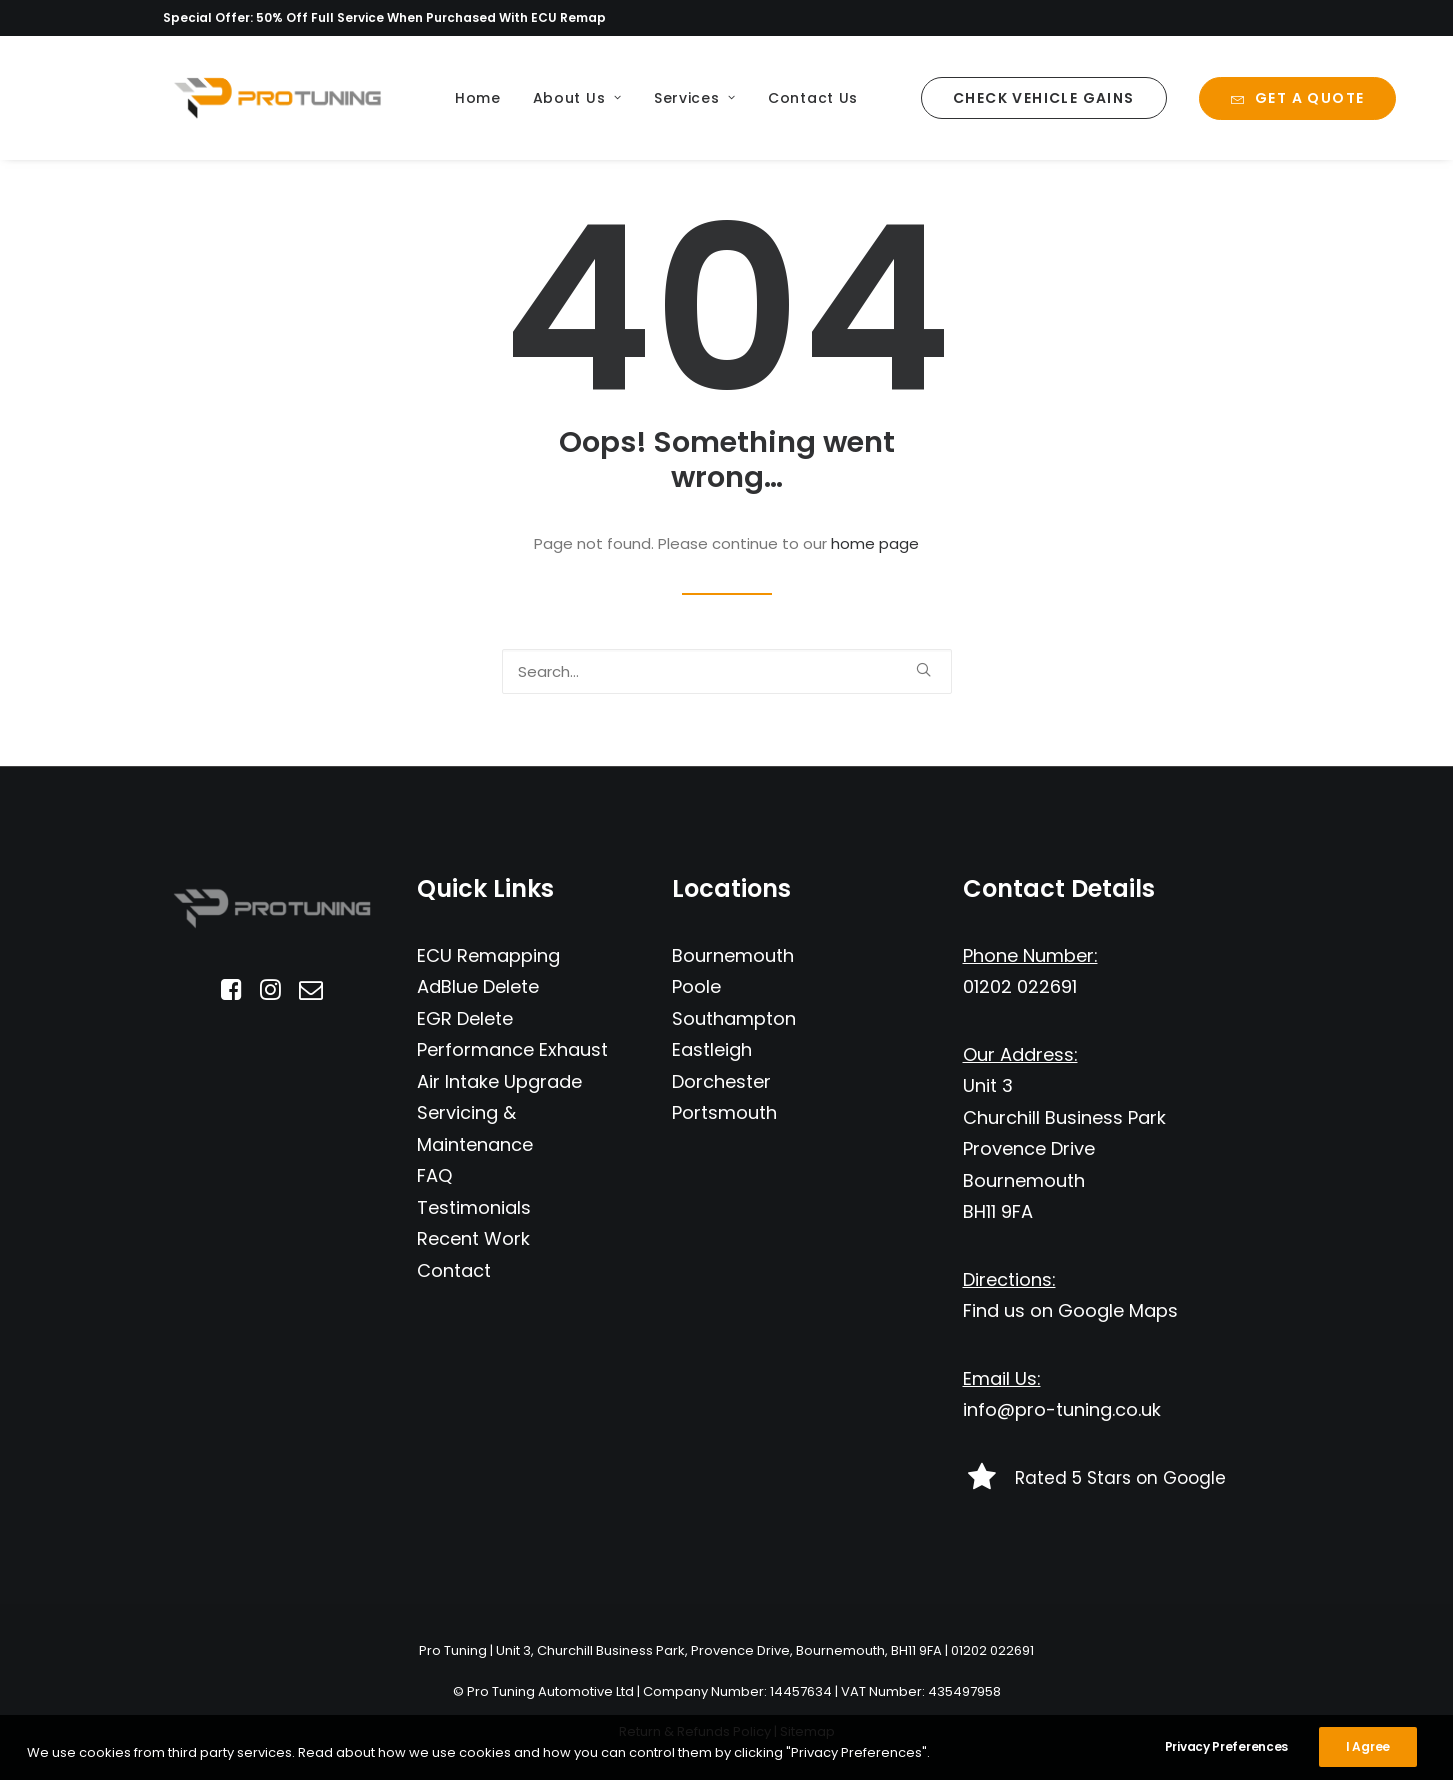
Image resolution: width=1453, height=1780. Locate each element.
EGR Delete (465, 1018)
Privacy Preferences (1226, 1763)
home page (875, 543)
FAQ (434, 1175)
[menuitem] (478, 98)
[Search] (727, 671)
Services (695, 98)
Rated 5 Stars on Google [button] (1120, 1478)
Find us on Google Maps (1070, 1310)
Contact (454, 1270)
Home (478, 98)
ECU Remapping (488, 955)
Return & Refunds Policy (695, 1731)
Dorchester (721, 1081)
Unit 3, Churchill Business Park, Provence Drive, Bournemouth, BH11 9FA (719, 1650)
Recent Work (473, 1238)
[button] (923, 669)
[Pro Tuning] (277, 98)
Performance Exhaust (512, 1049)
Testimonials (474, 1207)
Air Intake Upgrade (499, 1081)
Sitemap (807, 1731)
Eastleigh (712, 1049)
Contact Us (813, 98)
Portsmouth (724, 1112)
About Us (577, 98)
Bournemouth (733, 955)
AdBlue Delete (478, 986)
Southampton (734, 1018)
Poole (696, 986)
